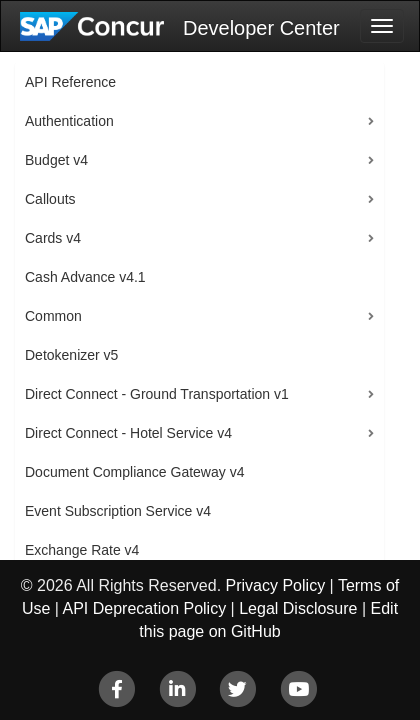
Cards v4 (53, 238)
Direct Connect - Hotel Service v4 (128, 433)
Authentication (69, 121)
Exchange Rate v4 (82, 550)
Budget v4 (56, 160)
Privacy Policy (276, 585)
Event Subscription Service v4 (118, 511)
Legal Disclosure (298, 608)
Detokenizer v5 (71, 355)
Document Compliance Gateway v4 (134, 472)
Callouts (50, 199)
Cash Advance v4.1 (85, 277)
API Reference (70, 82)
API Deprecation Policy (145, 608)
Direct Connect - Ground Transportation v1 (157, 394)
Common (53, 316)
